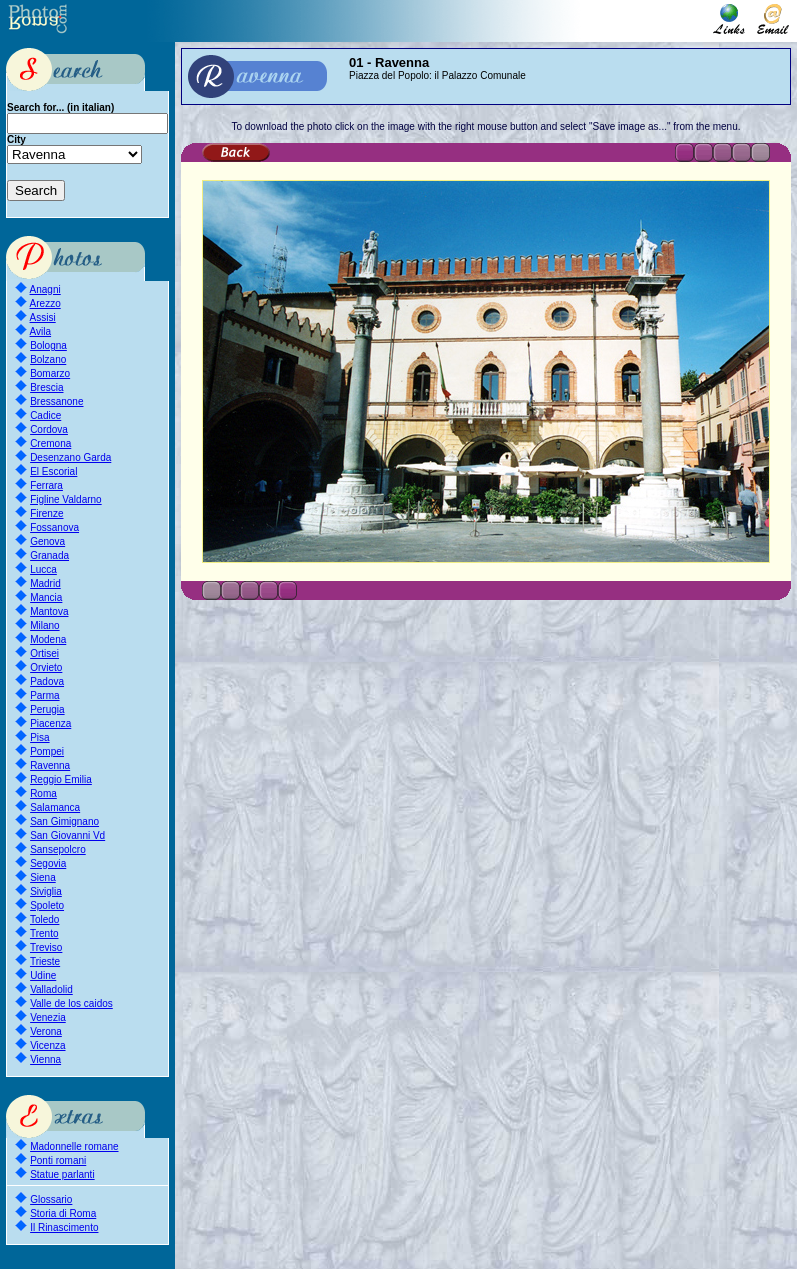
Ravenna (50, 765)
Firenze (46, 513)
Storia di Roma (63, 1213)
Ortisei (44, 653)
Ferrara (46, 485)
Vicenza (47, 1045)
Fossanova (54, 527)
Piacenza (50, 723)
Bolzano (48, 359)
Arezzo (45, 303)
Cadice (45, 415)
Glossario (51, 1199)
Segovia (48, 863)
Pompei (47, 751)
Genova (47, 541)
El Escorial (53, 471)
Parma (44, 695)
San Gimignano (64, 821)
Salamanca (55, 807)
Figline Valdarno (66, 499)
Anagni (45, 289)
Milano (44, 625)
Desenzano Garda (70, 457)
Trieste (45, 961)
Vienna (45, 1059)
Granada (49, 555)
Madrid (45, 583)
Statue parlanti (62, 1174)
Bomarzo (50, 373)
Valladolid (51, 989)
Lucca (43, 569)
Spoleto (47, 905)
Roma (43, 793)
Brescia (46, 387)
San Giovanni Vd (67, 835)
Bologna (48, 345)
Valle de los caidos (71, 1003)
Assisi (43, 317)
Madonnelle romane (74, 1146)
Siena (43, 877)
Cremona (50, 443)
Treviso (46, 947)
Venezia (48, 1017)
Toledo (44, 919)
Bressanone (56, 401)
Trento (44, 933)
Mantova (49, 611)
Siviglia (46, 891)
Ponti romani (58, 1160)
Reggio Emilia (61, 779)
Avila (41, 331)
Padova (47, 681)
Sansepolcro (58, 849)
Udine (43, 975)
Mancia (46, 597)
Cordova (49, 429)
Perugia (47, 709)
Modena (48, 639)
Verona (46, 1031)
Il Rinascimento (64, 1227)
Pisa (39, 737)
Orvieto (46, 667)
